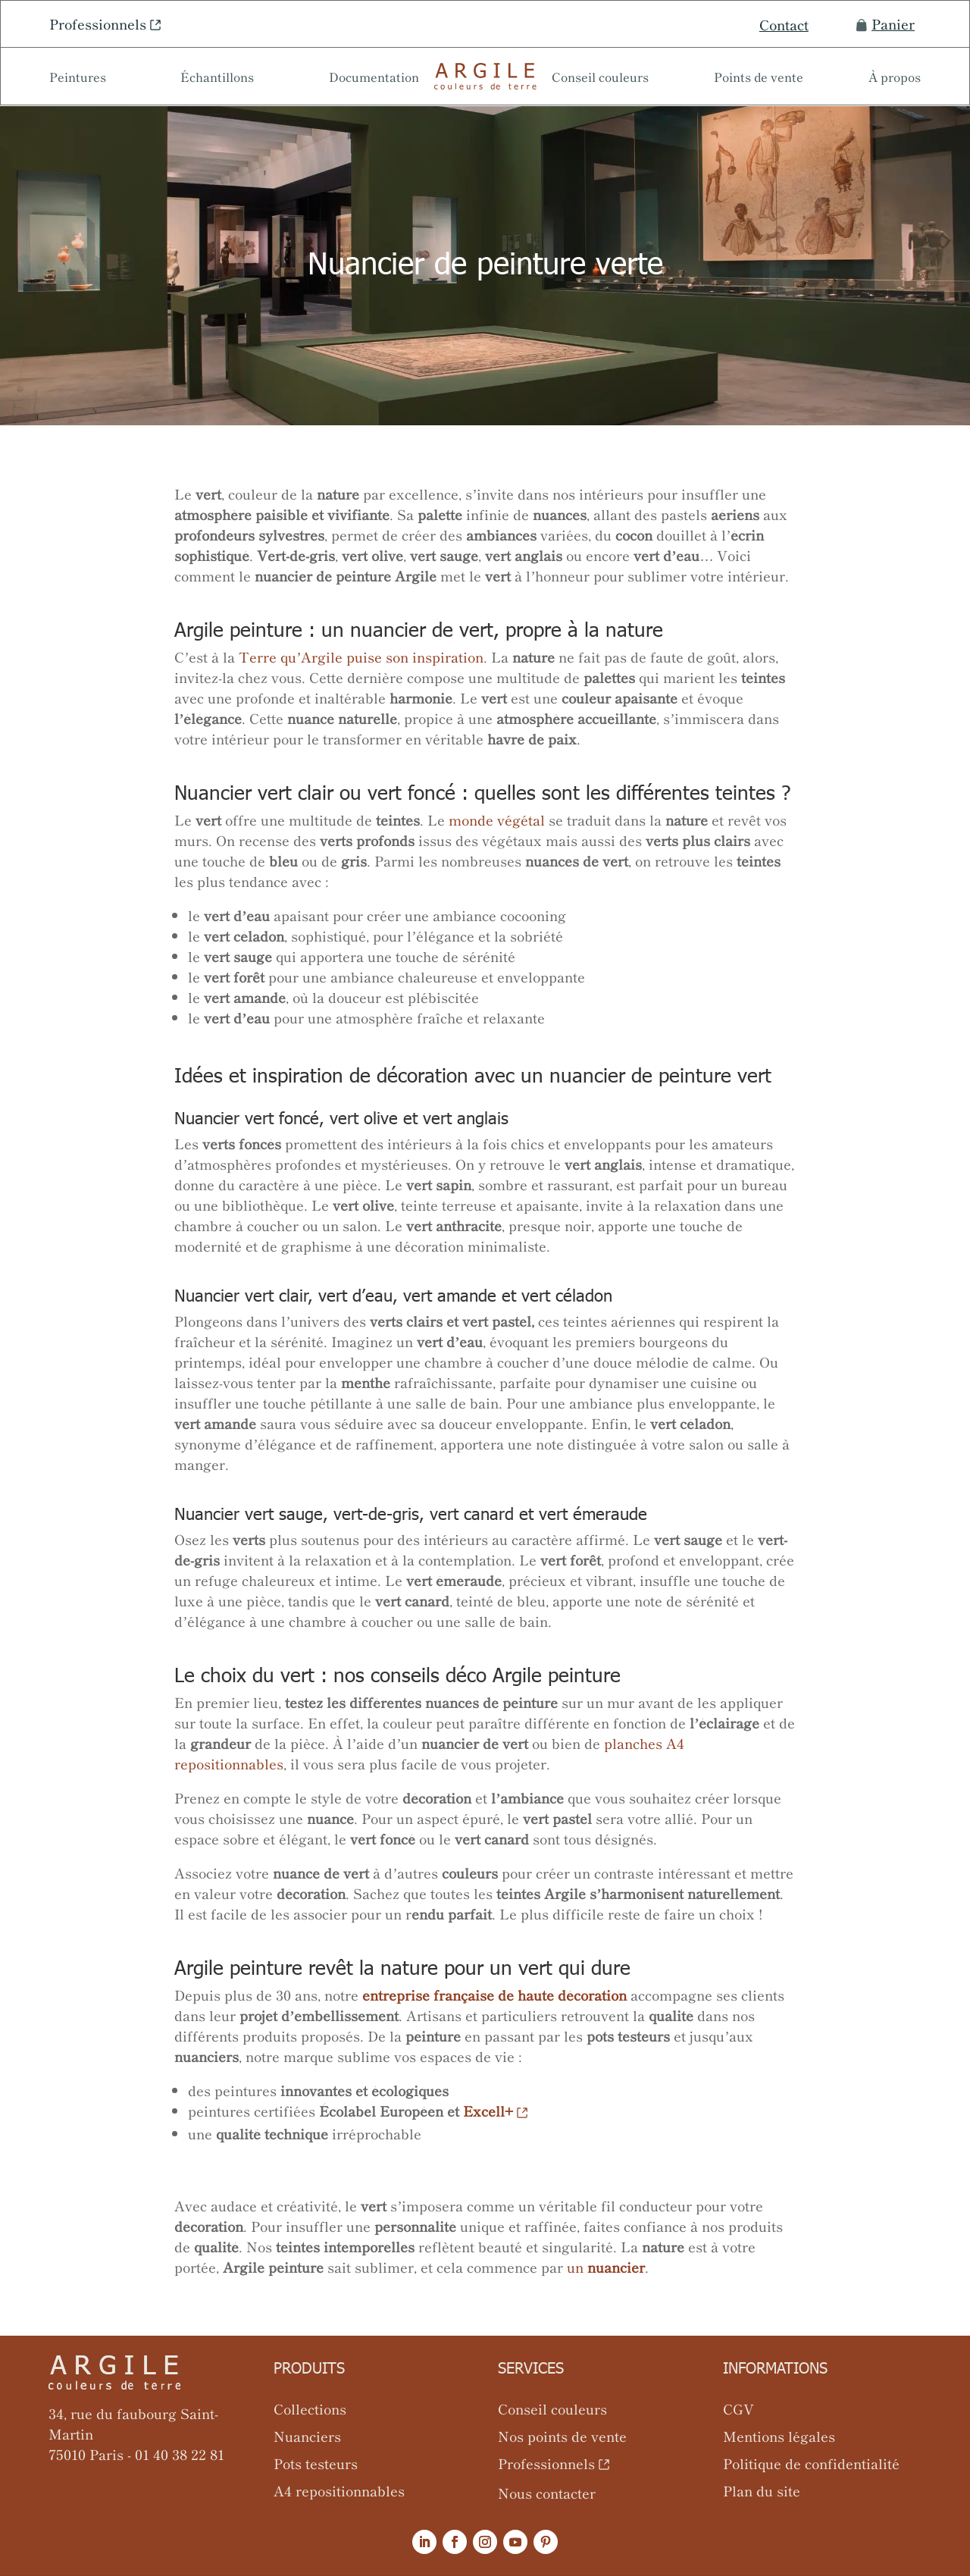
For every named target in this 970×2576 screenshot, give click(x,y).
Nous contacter (547, 2492)
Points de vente (758, 78)
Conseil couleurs (600, 78)
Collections (310, 2408)
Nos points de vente (562, 2436)
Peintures (77, 78)
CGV (738, 2408)
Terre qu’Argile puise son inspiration (361, 656)
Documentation (374, 78)
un (606, 2267)
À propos (894, 78)
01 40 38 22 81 (179, 2454)
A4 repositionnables (339, 2490)
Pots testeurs (316, 2463)
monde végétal (497, 819)
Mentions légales (779, 2436)
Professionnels (97, 23)
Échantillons (217, 78)
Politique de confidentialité (811, 2463)
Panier (885, 24)
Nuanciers (307, 2436)
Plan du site (761, 2490)
